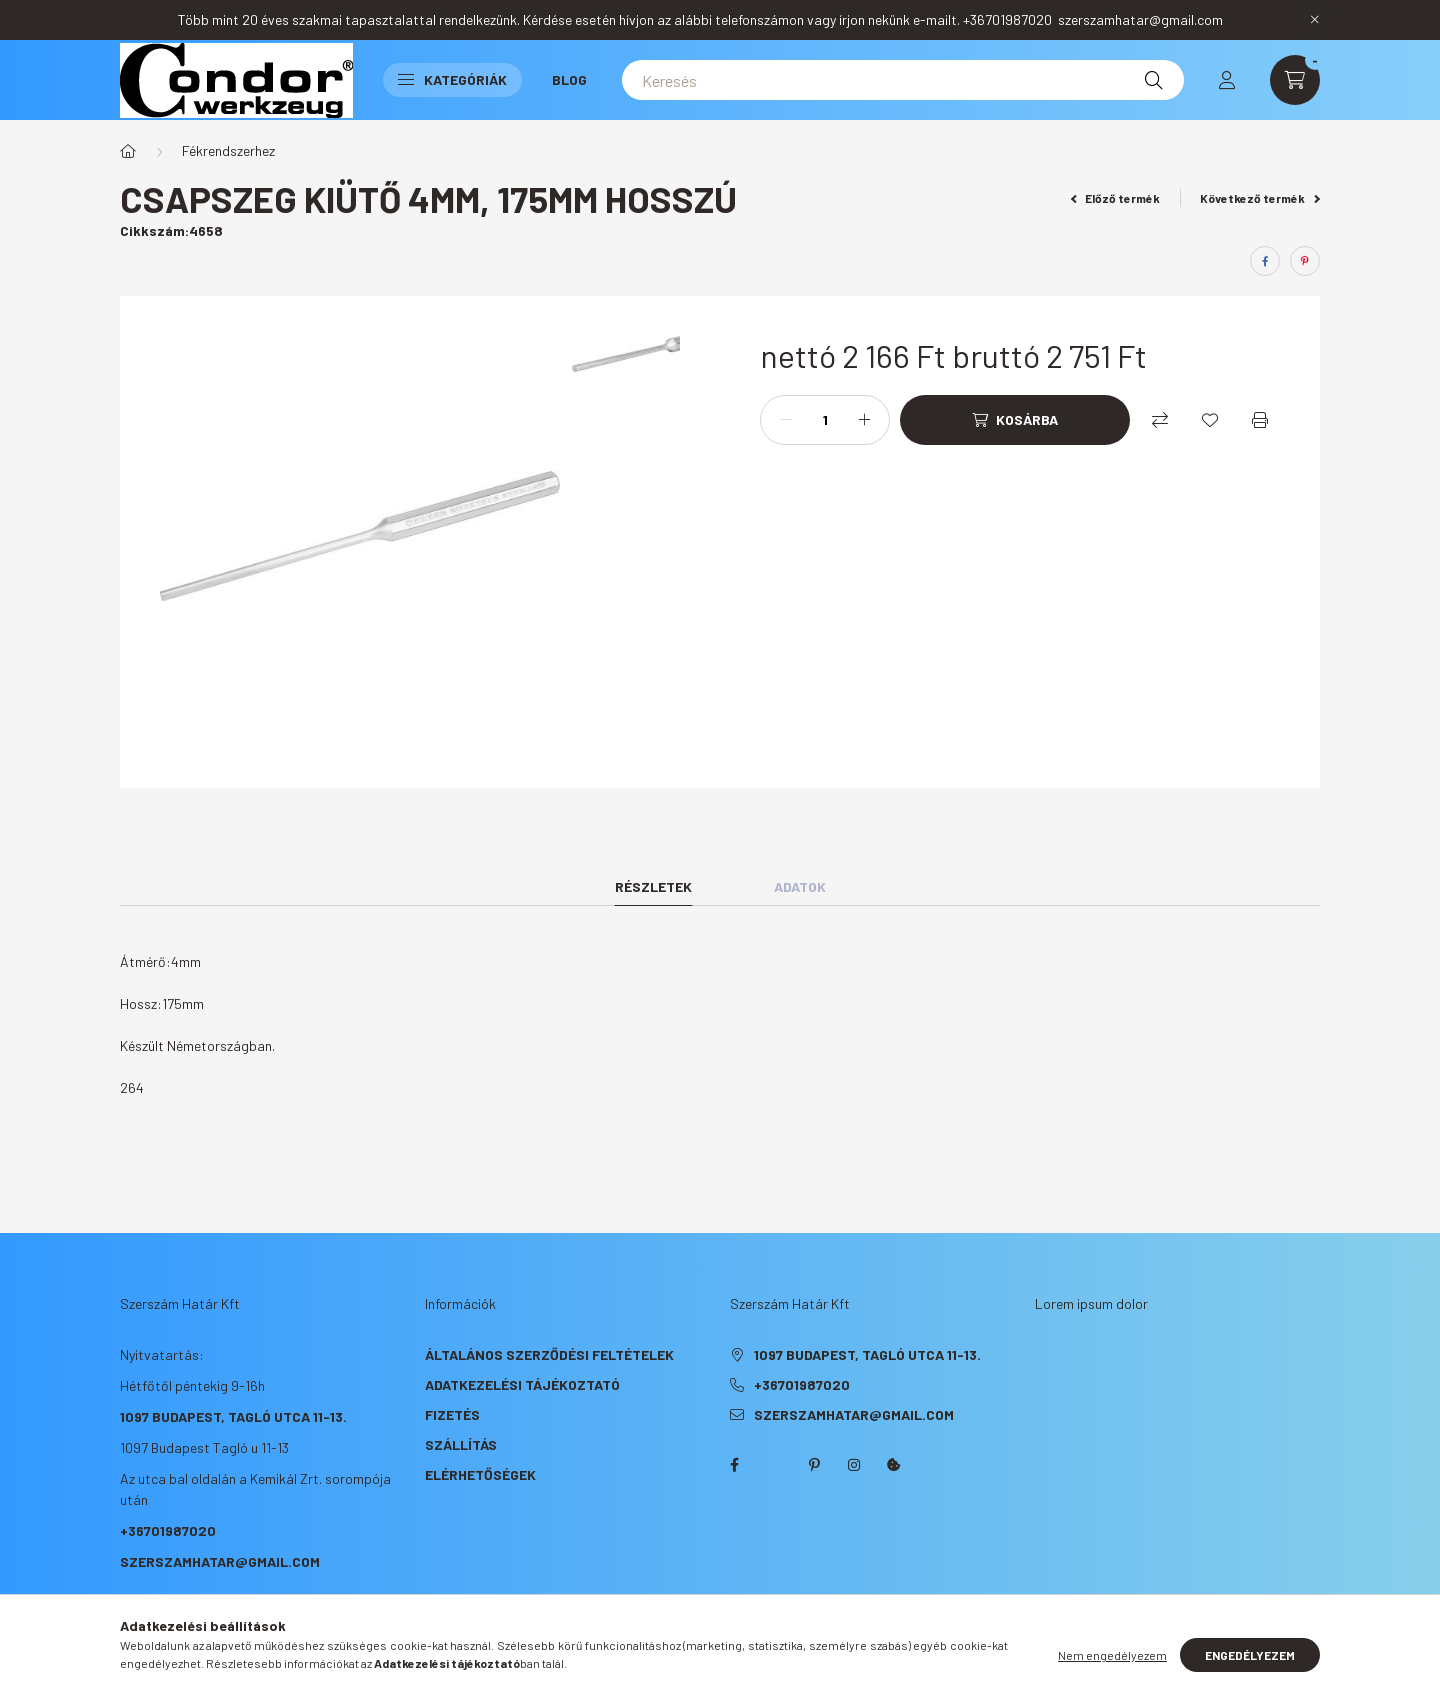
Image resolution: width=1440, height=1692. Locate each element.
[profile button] (1227, 80)
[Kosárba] (1015, 420)
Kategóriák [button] (452, 79)
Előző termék (1116, 198)
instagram (854, 1465)
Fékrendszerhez (228, 150)
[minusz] (786, 420)
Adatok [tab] (800, 886)
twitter (774, 1465)
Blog (569, 79)
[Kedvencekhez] (1210, 420)
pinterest (814, 1465)
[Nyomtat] (1260, 420)
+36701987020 (168, 1530)
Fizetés (452, 1414)
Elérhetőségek (480, 1474)
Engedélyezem (1250, 1655)
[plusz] (864, 420)
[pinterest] (1305, 261)
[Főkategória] (128, 151)
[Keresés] (903, 80)
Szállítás (461, 1444)
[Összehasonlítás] (1160, 420)
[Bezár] (1315, 20)
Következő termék (1260, 198)
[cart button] (1295, 80)
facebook (734, 1465)
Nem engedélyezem (1112, 1655)
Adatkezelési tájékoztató (522, 1384)
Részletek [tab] (653, 886)
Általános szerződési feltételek (549, 1354)
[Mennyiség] (825, 420)
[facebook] (1265, 261)
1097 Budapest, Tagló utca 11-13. (233, 1416)
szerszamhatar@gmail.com (220, 1561)
